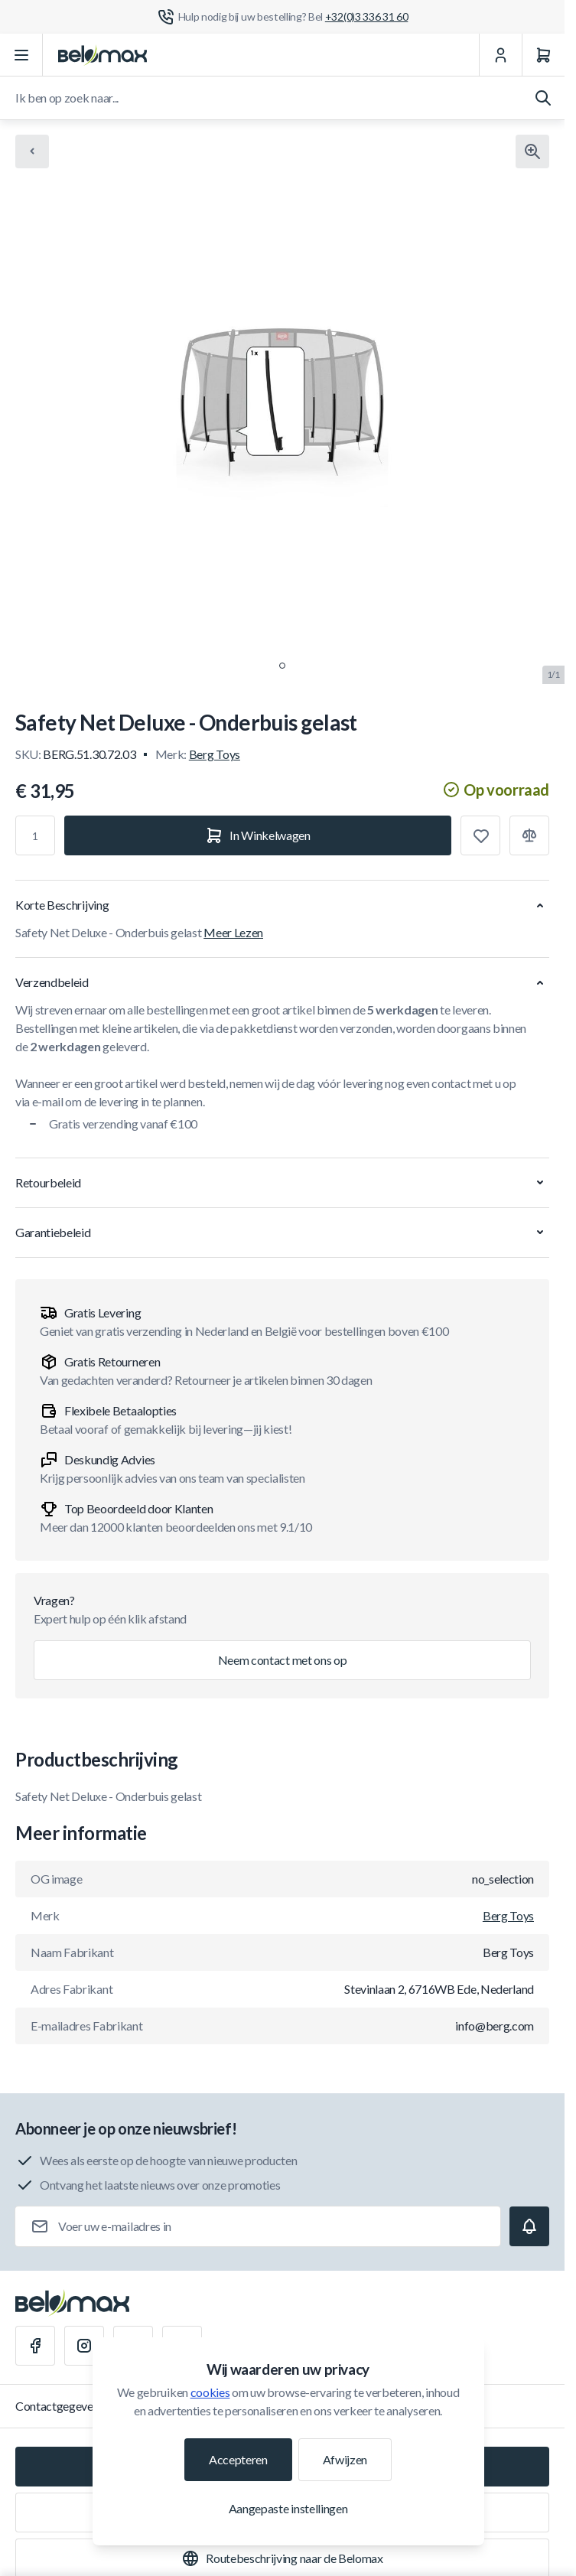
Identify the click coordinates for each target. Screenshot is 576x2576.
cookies (210, 2392)
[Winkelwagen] (543, 55)
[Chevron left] (32, 151)
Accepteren (238, 2459)
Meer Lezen (233, 932)
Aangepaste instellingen (288, 2508)
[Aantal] (35, 835)
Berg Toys (214, 754)
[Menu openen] (21, 55)
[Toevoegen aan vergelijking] (529, 835)
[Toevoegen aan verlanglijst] (480, 835)
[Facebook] (35, 2346)
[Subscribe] (529, 2226)
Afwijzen (345, 2459)
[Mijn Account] (500, 55)
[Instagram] (84, 2346)
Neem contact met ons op (282, 1660)
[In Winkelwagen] (257, 835)
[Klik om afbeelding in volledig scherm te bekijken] (532, 151)
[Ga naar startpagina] (102, 55)
